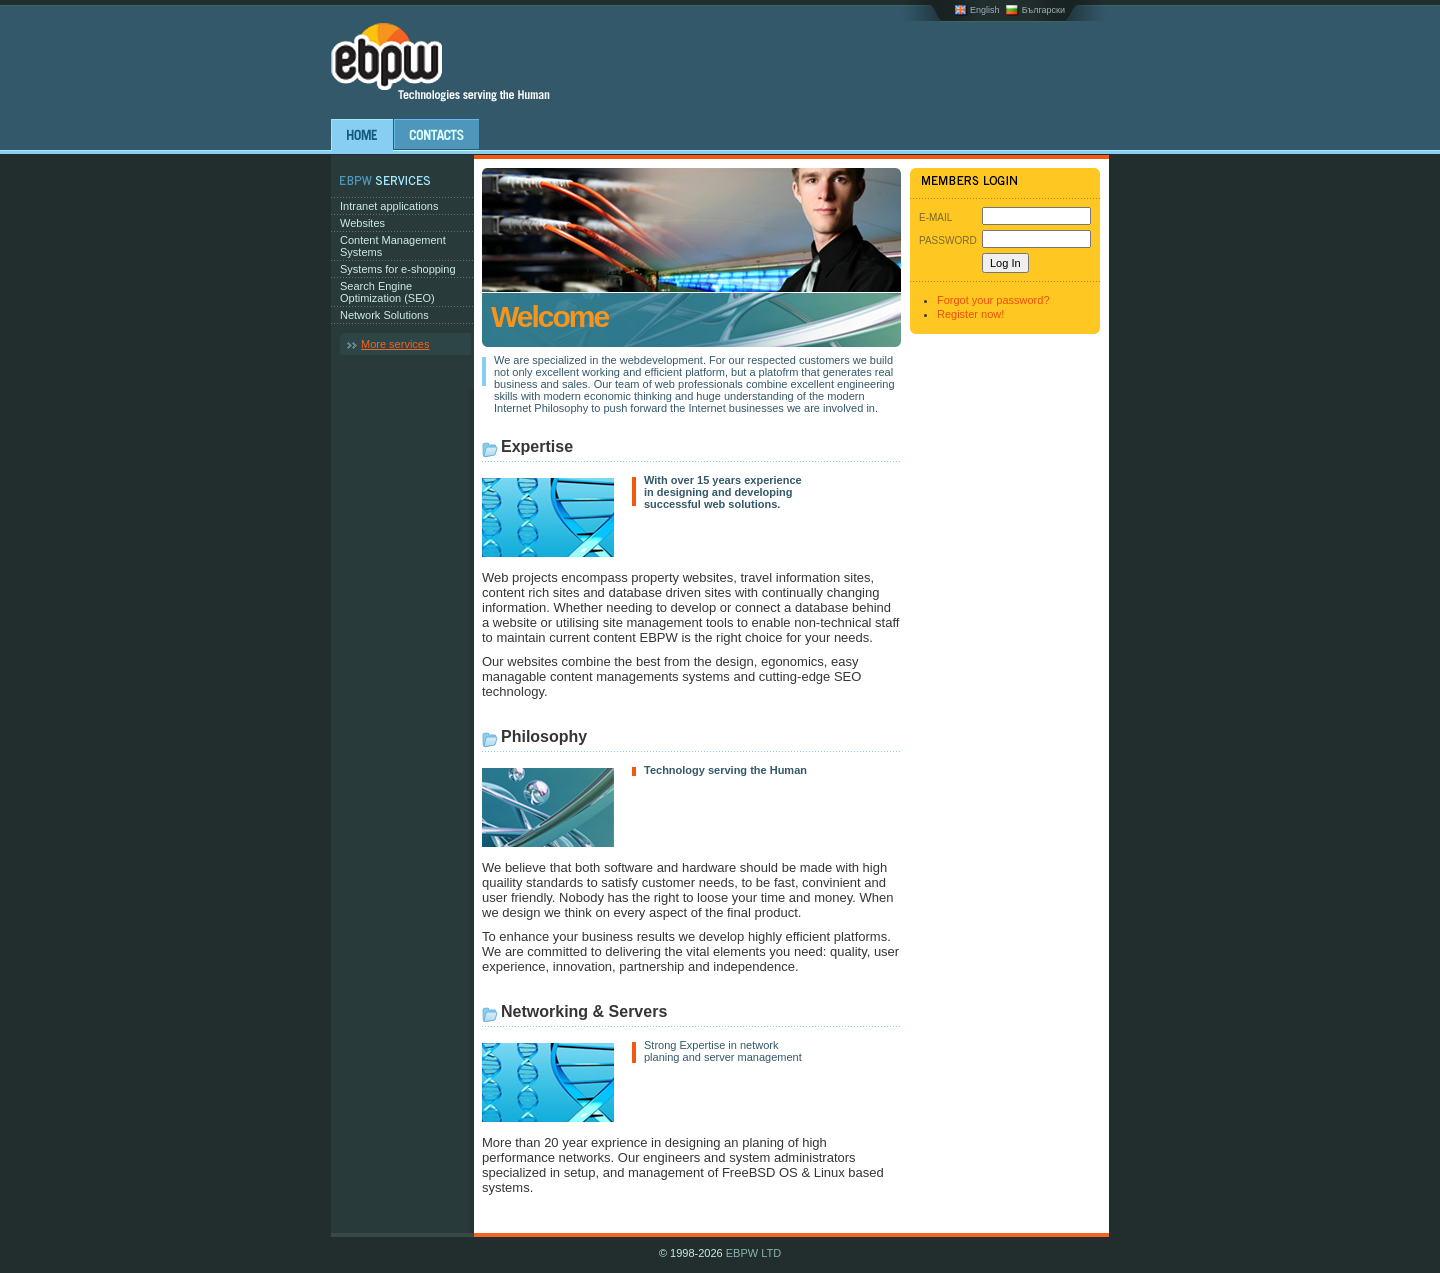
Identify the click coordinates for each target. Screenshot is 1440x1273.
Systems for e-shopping (398, 269)
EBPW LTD (753, 1253)
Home (362, 135)
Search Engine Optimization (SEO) (387, 292)
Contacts (436, 135)
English (985, 10)
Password (948, 240)
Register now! (970, 314)
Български (1043, 10)
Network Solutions (384, 315)
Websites (362, 223)
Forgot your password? (993, 300)
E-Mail (935, 217)
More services (395, 344)
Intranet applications (389, 206)
